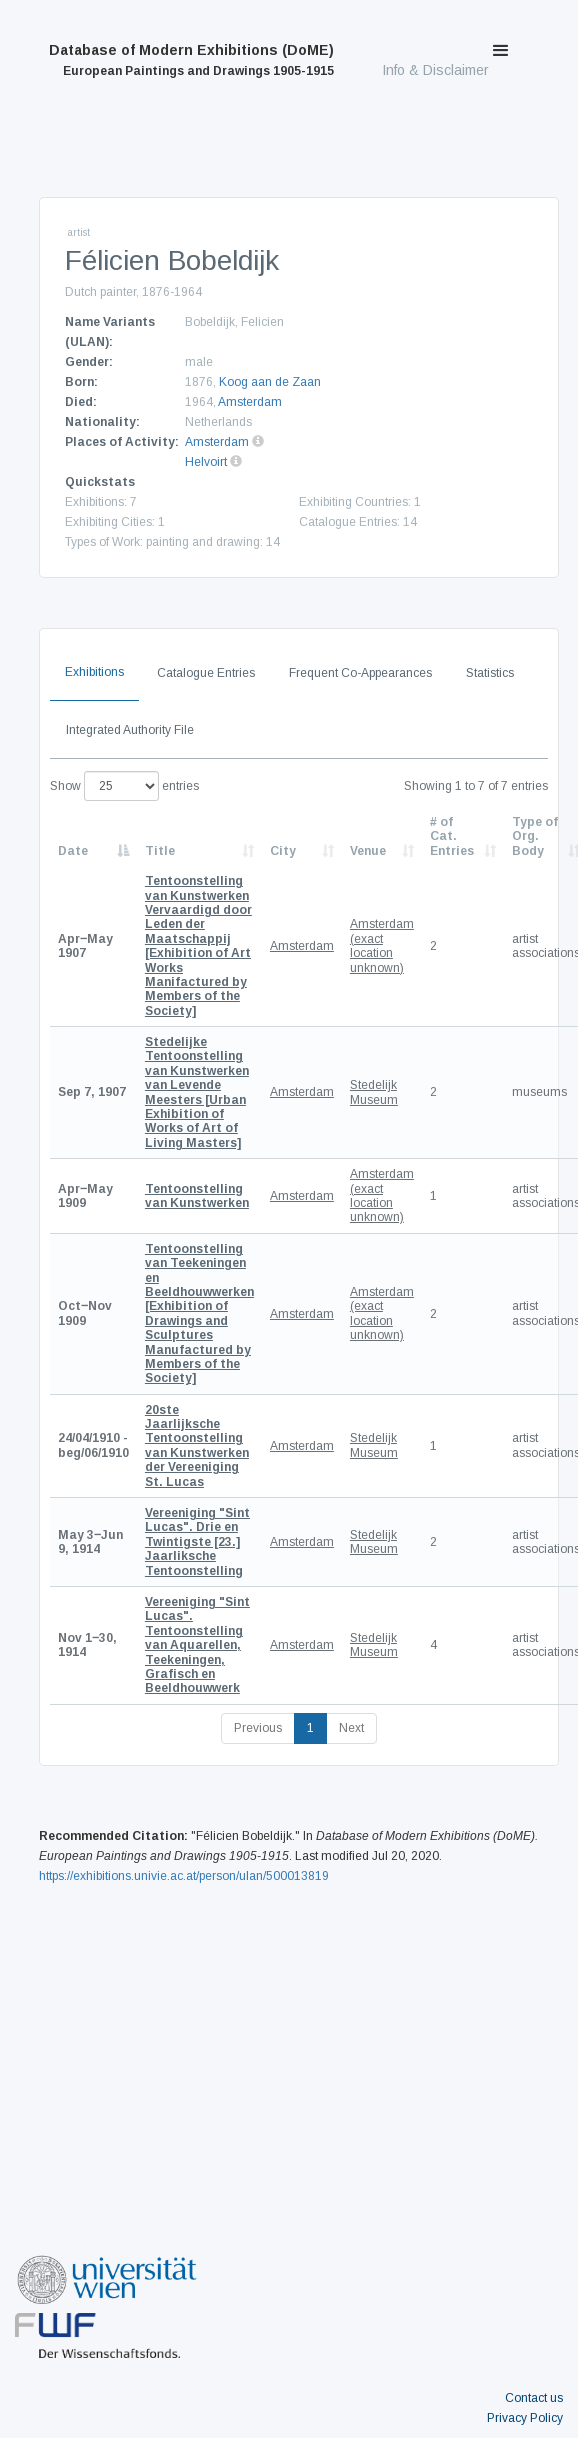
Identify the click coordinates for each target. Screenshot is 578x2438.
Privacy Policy (525, 2418)
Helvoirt (206, 462)
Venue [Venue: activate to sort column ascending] (368, 851)
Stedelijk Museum (374, 1092)
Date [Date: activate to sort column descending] (73, 851)
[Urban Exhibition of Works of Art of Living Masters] (197, 1092)
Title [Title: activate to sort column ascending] (160, 851)
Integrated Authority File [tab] (130, 730)
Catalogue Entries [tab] (206, 673)
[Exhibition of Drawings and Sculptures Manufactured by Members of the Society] (199, 1314)
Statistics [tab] (490, 673)
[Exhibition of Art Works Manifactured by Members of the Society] (198, 946)
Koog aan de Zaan (270, 382)
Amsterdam (250, 402)
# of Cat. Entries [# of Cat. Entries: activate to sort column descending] (452, 836)
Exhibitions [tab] (94, 672)
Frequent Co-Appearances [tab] (360, 673)
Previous (258, 1728)
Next (351, 1728)
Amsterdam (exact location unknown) (382, 945)
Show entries (124, 786)
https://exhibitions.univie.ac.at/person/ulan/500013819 (184, 1876)
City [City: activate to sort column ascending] (283, 851)
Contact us (534, 2398)
